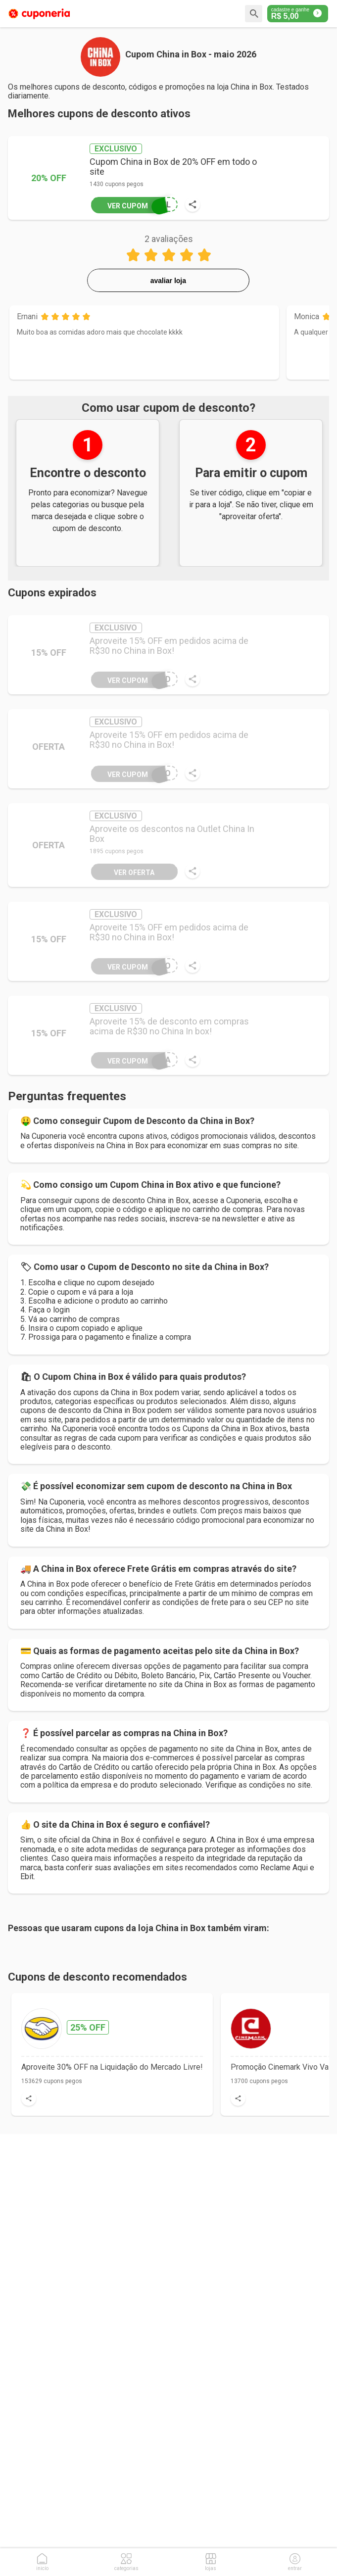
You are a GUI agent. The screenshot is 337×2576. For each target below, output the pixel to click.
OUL (131, 204)
